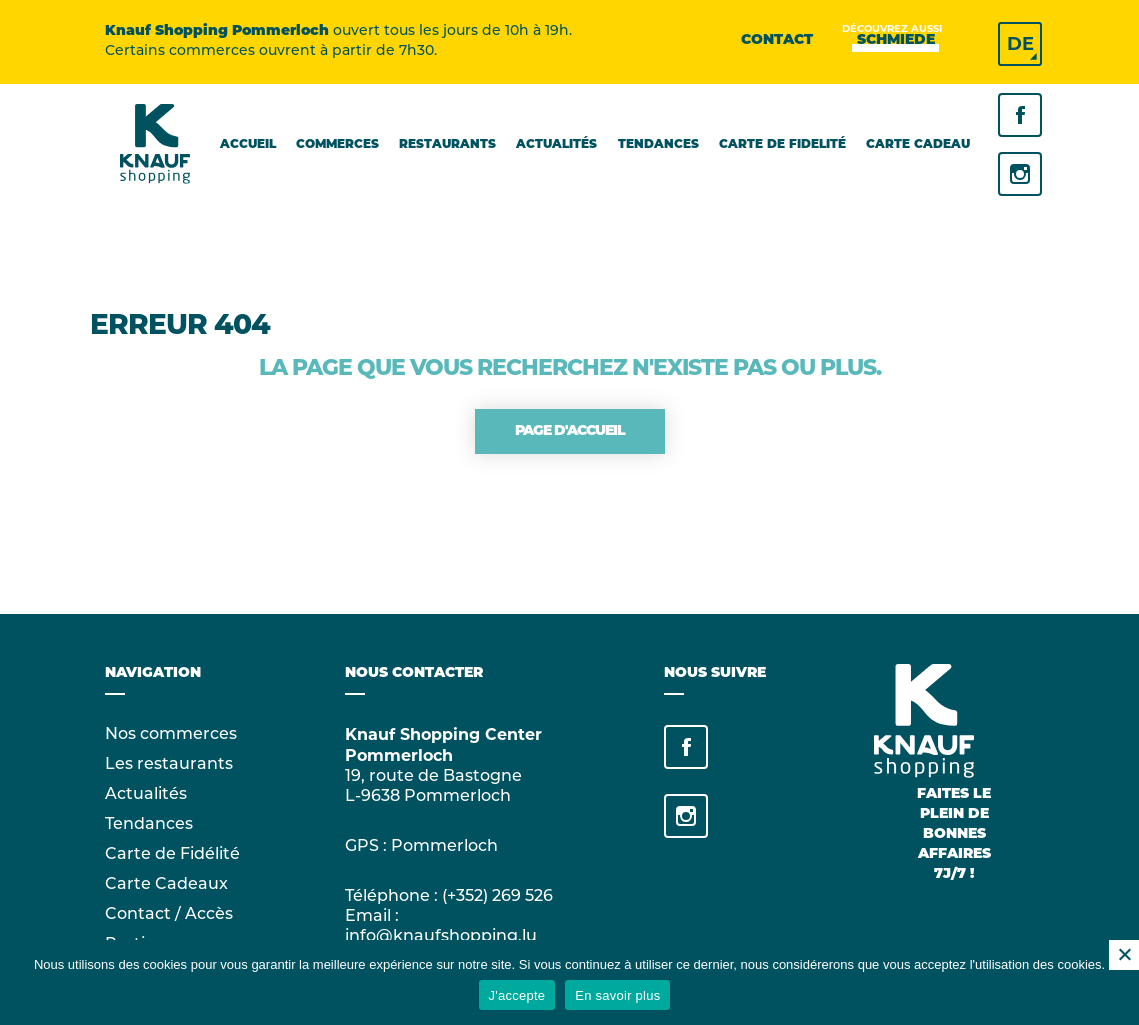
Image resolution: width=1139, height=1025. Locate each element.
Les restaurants (169, 765)
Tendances (658, 145)
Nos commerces (171, 735)
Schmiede (892, 39)
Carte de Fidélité (172, 855)
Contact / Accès (169, 915)
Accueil (248, 145)
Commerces (337, 145)
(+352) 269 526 (497, 897)
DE (1020, 44)
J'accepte (517, 995)
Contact (777, 40)
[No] (1124, 955)
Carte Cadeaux (166, 885)
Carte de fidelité (782, 145)
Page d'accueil (570, 431)
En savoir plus (617, 995)
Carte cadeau (918, 145)
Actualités (556, 145)
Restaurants (447, 145)
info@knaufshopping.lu (441, 937)
